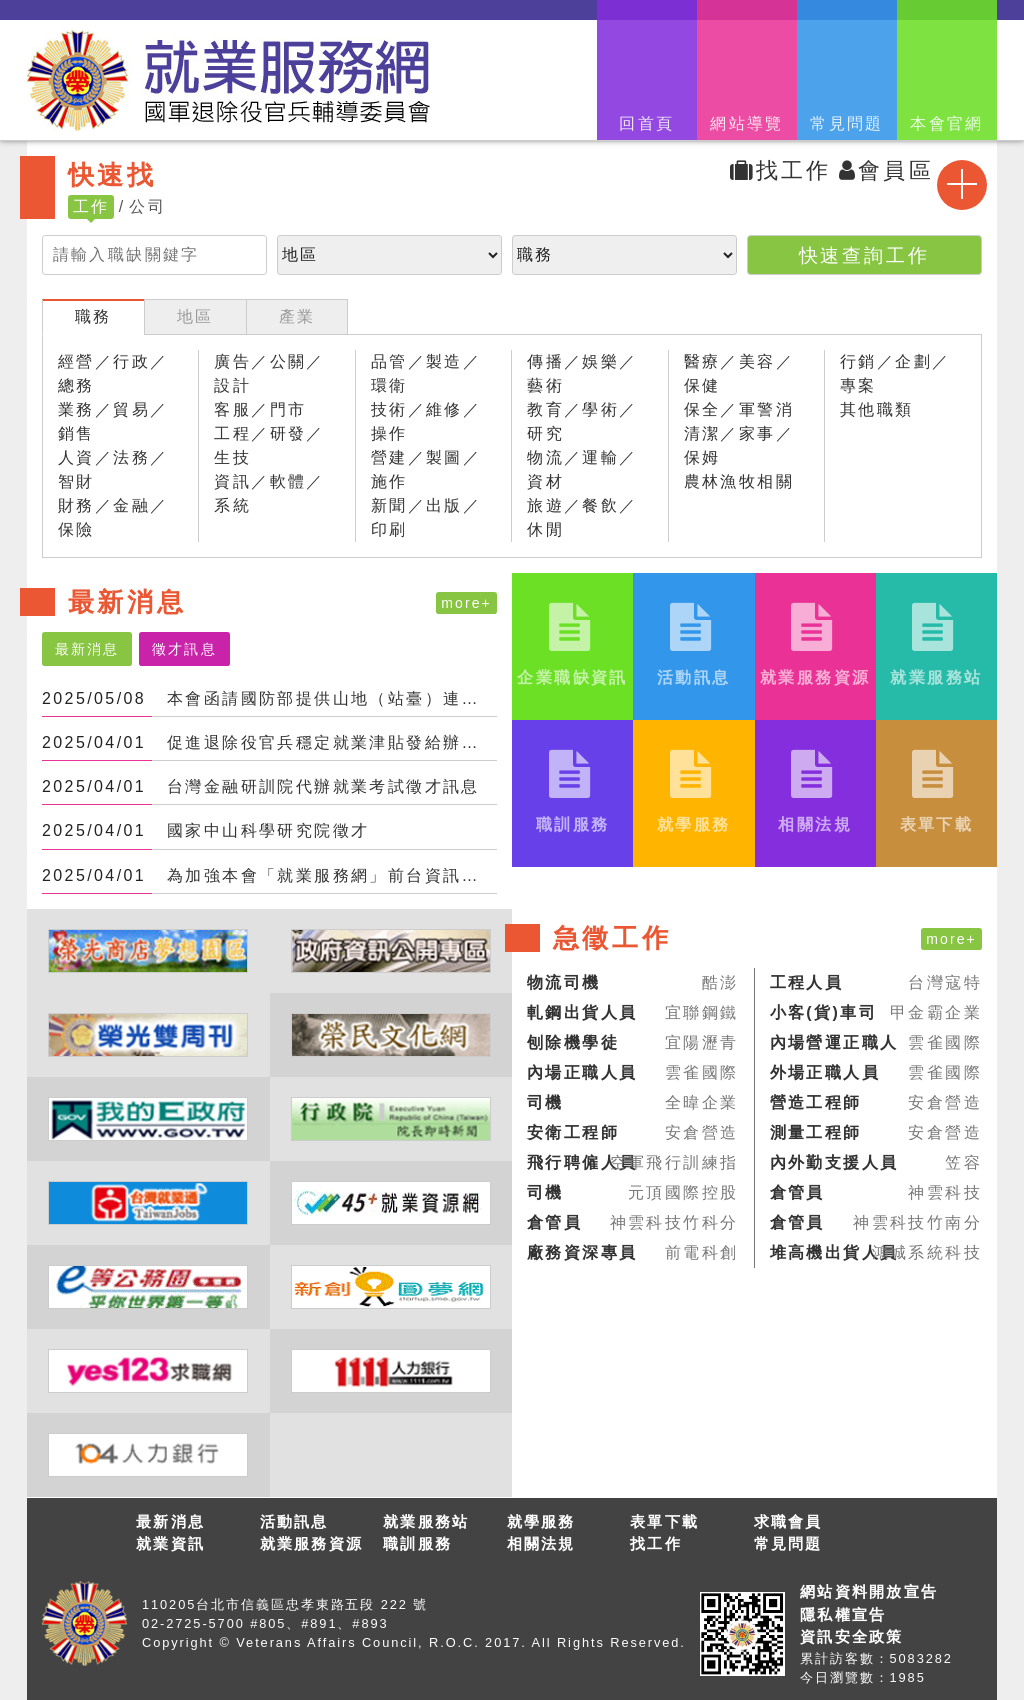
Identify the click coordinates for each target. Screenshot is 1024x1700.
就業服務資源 (312, 1543)
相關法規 (541, 1543)
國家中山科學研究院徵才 (268, 830)
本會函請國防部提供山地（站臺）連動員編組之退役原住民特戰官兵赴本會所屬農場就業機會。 (332, 698)
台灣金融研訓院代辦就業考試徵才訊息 (323, 786)
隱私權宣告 (843, 1614)
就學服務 (541, 1521)
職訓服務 (417, 1543)
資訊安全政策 (852, 1636)
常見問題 (847, 123)
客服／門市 (260, 409)
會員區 (886, 170)
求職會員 (788, 1521)
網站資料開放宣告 (869, 1591)
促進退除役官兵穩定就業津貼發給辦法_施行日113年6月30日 (332, 742)
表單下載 (664, 1521)
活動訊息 (294, 1521)
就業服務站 (426, 1521)
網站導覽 (747, 123)
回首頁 (646, 123)
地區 (195, 316)
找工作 (780, 170)
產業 (297, 316)
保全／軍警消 (739, 409)
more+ (466, 603)
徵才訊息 (184, 649)
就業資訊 (170, 1543)
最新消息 (87, 649)
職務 (93, 316)
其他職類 (877, 409)
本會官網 (947, 123)
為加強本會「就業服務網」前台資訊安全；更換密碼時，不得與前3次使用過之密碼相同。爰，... (332, 875)
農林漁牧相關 (739, 481)
